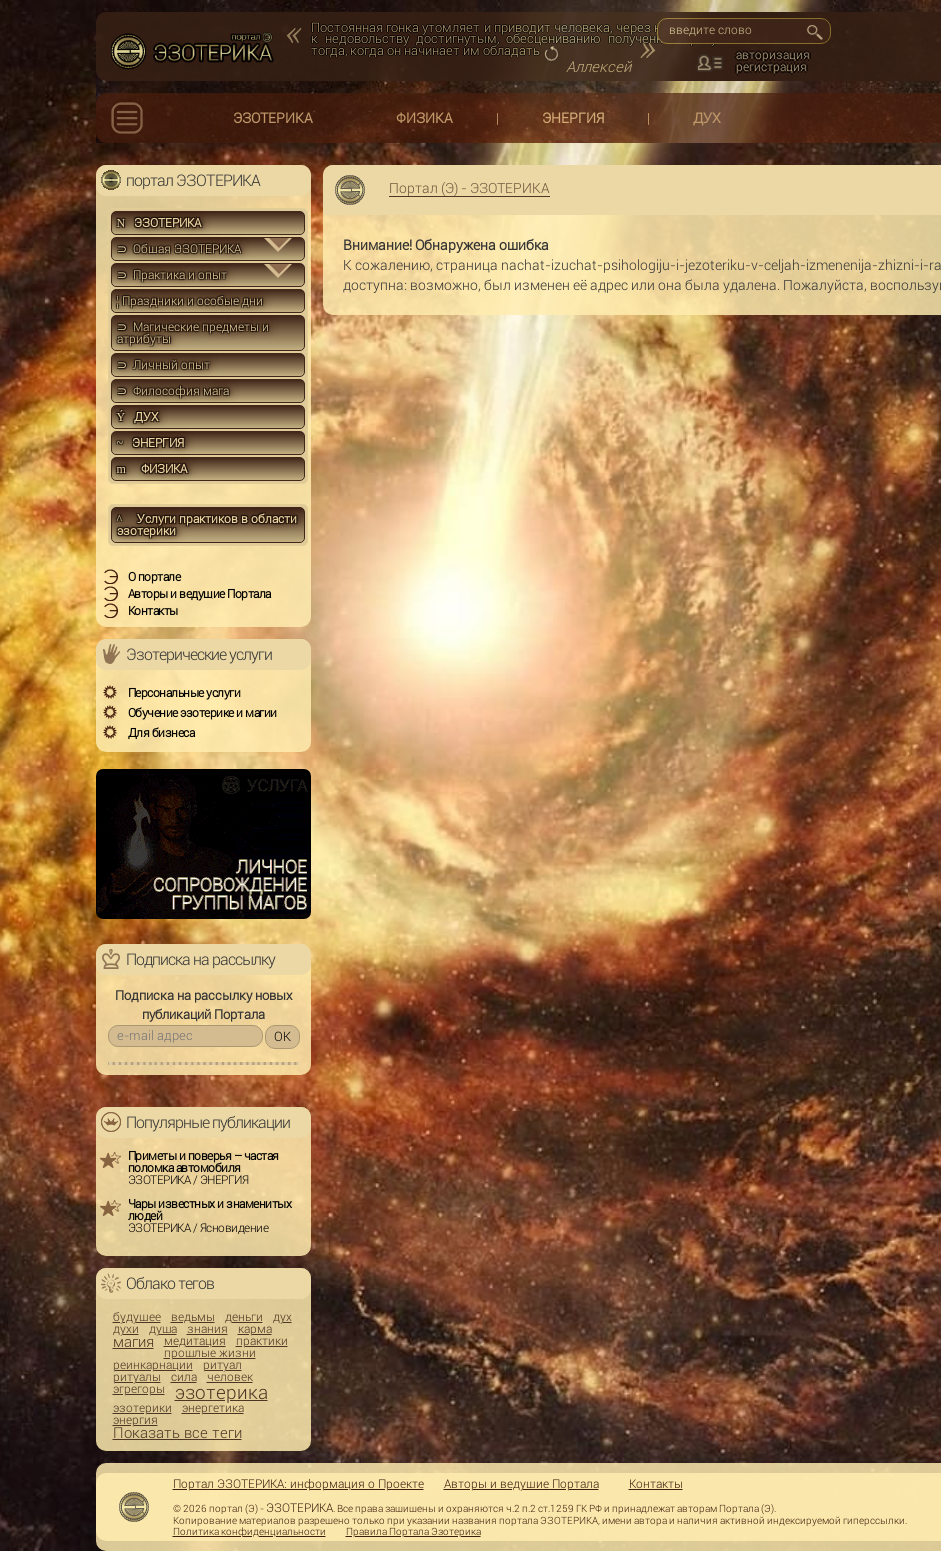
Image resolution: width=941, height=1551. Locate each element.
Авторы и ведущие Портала (521, 1484)
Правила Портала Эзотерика (413, 1532)
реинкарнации (153, 1365)
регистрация (771, 67)
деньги (244, 1317)
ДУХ (707, 118)
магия (133, 1342)
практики (262, 1341)
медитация (195, 1341)
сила (184, 1377)
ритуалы (137, 1377)
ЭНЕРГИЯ (573, 118)
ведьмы (193, 1317)
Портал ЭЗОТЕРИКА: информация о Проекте (298, 1484)
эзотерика (221, 1392)
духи (126, 1329)
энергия (135, 1420)
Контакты (656, 1484)
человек (230, 1377)
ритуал (222, 1365)
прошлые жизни (210, 1353)
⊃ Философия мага (173, 391)
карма (255, 1329)
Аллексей (598, 67)
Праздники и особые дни (190, 301)
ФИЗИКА (424, 118)
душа (163, 1329)
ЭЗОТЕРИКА (273, 118)
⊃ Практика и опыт (172, 275)
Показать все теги (177, 1433)
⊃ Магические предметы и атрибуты (193, 333)
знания (207, 1329)
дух (282, 1317)
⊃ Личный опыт (163, 365)
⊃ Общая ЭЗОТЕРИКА (179, 249)
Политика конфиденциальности (249, 1532)
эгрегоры (139, 1389)
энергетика (213, 1408)
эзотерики (142, 1408)
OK (282, 1036)
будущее (137, 1317)
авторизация (773, 55)
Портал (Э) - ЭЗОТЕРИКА (469, 188)
